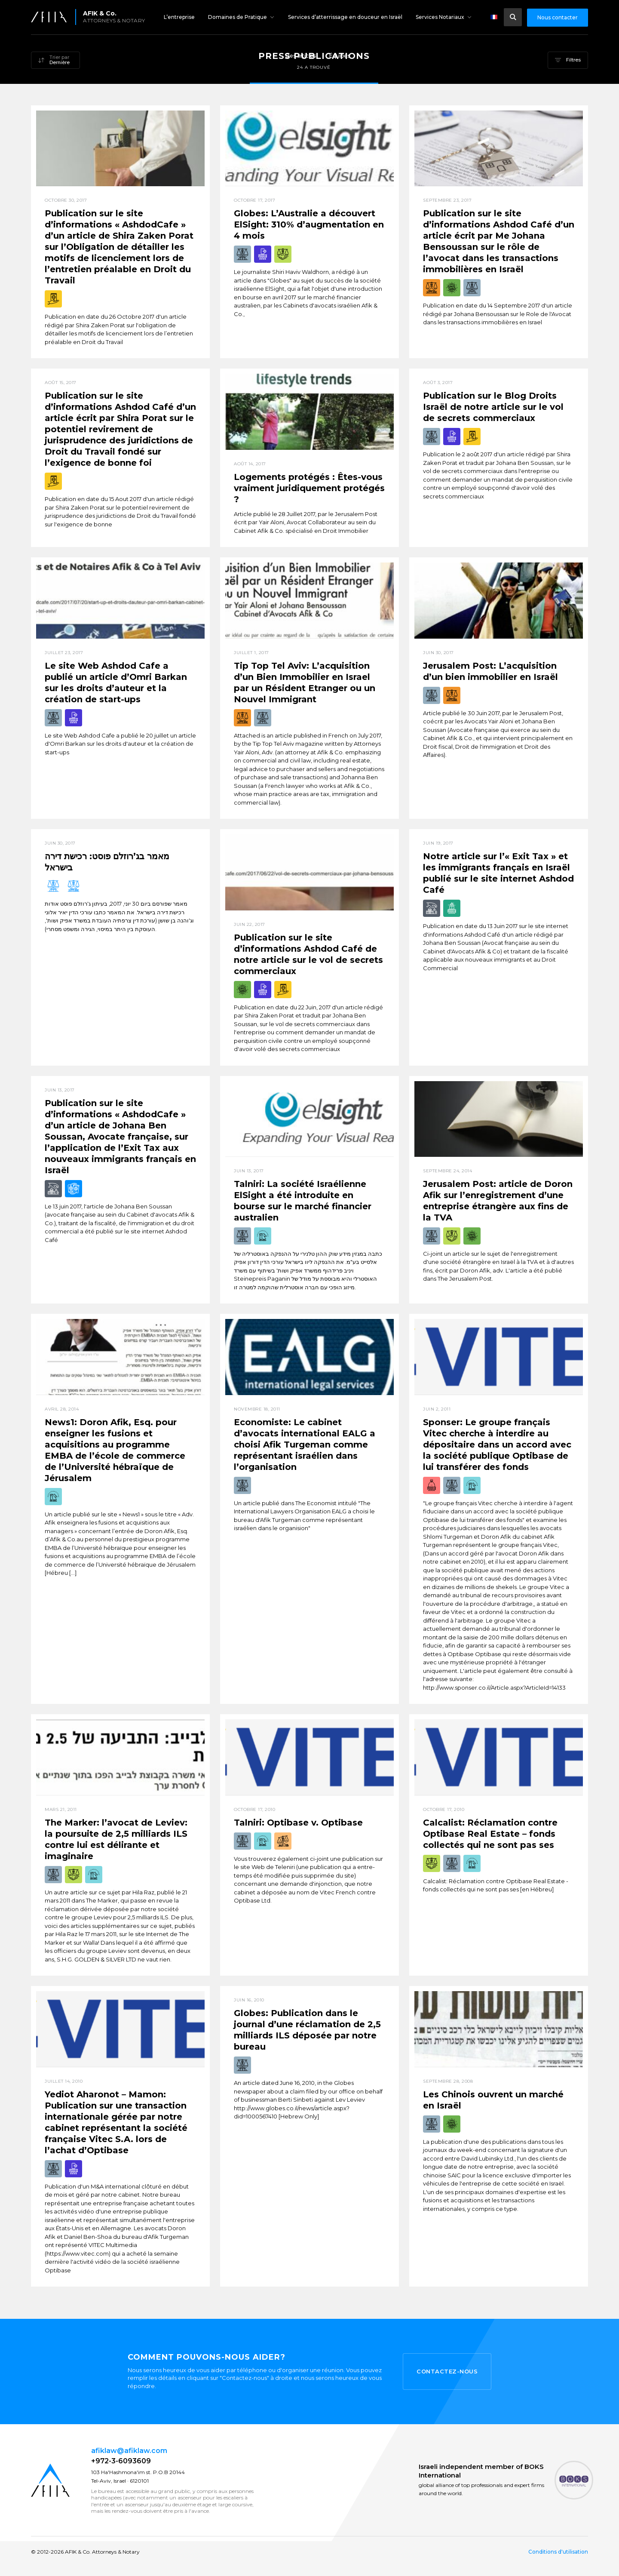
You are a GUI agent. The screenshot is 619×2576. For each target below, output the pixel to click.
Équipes (339, 55)
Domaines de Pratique (237, 17)
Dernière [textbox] (59, 62)
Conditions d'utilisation (558, 2551)
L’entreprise (179, 17)
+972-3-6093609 (121, 2461)
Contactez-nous (447, 2371)
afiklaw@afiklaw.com (129, 2451)
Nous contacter (557, 17)
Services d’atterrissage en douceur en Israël (345, 17)
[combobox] (55, 60)
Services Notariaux (440, 17)
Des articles (300, 55)
